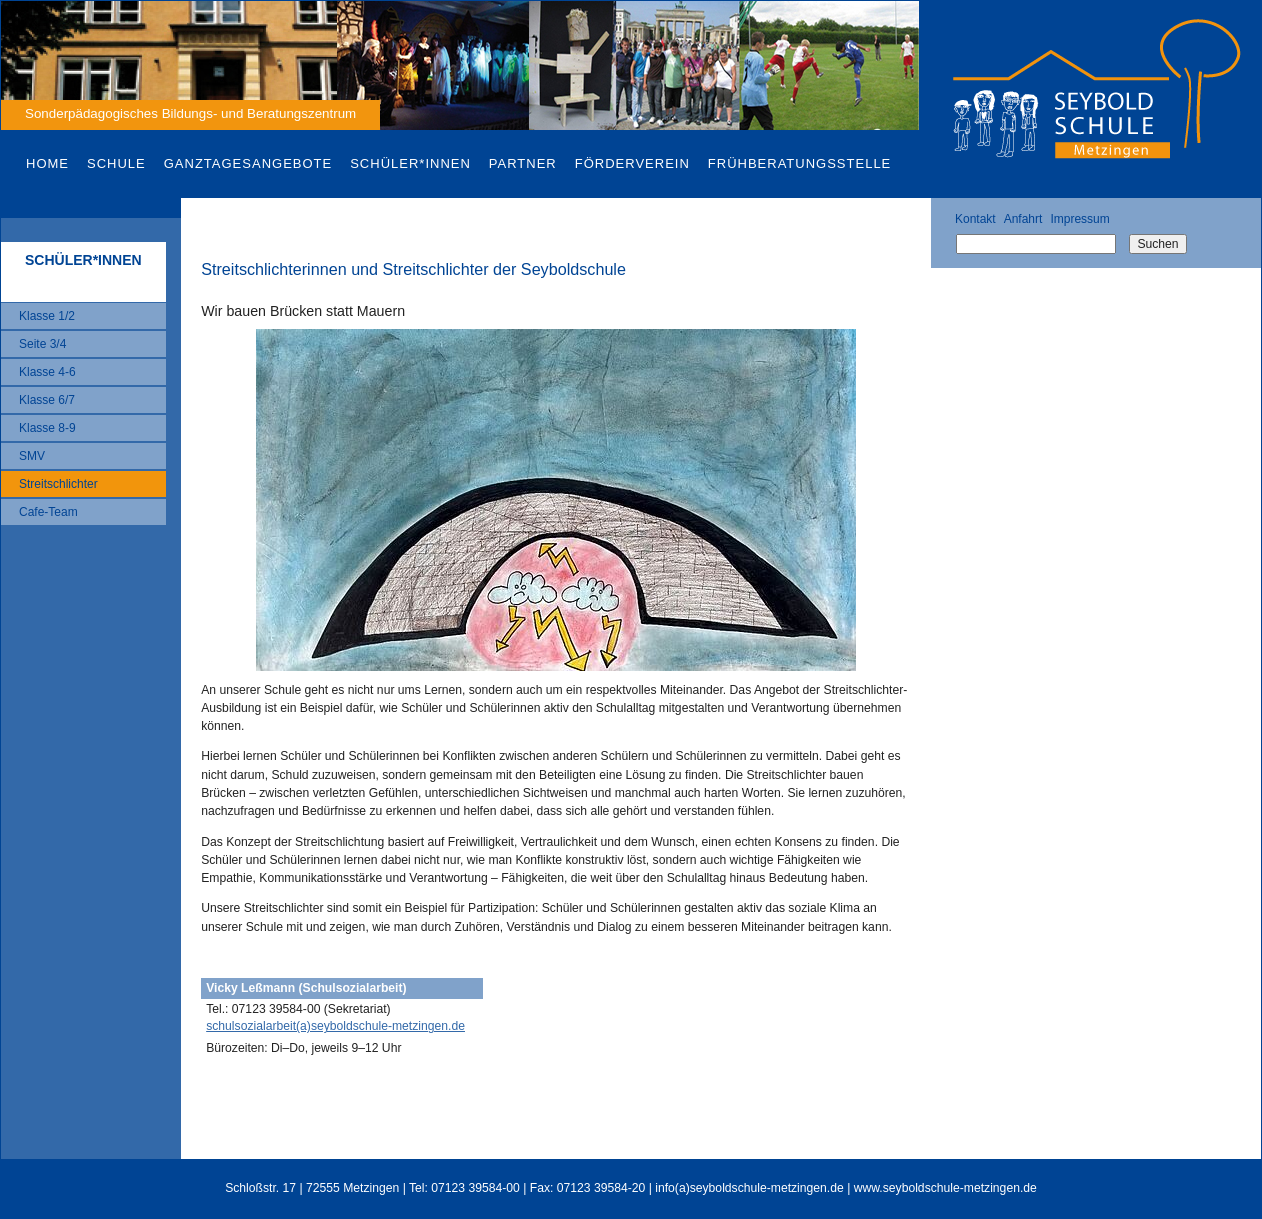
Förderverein (632, 163)
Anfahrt (1023, 219)
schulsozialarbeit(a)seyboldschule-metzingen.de (335, 1026)
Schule (116, 163)
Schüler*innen (410, 163)
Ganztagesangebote (248, 163)
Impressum (1079, 219)
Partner (523, 163)
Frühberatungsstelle (799, 163)
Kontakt (975, 219)
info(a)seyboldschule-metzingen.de (749, 1188)
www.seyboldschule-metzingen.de (945, 1188)
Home (47, 163)
